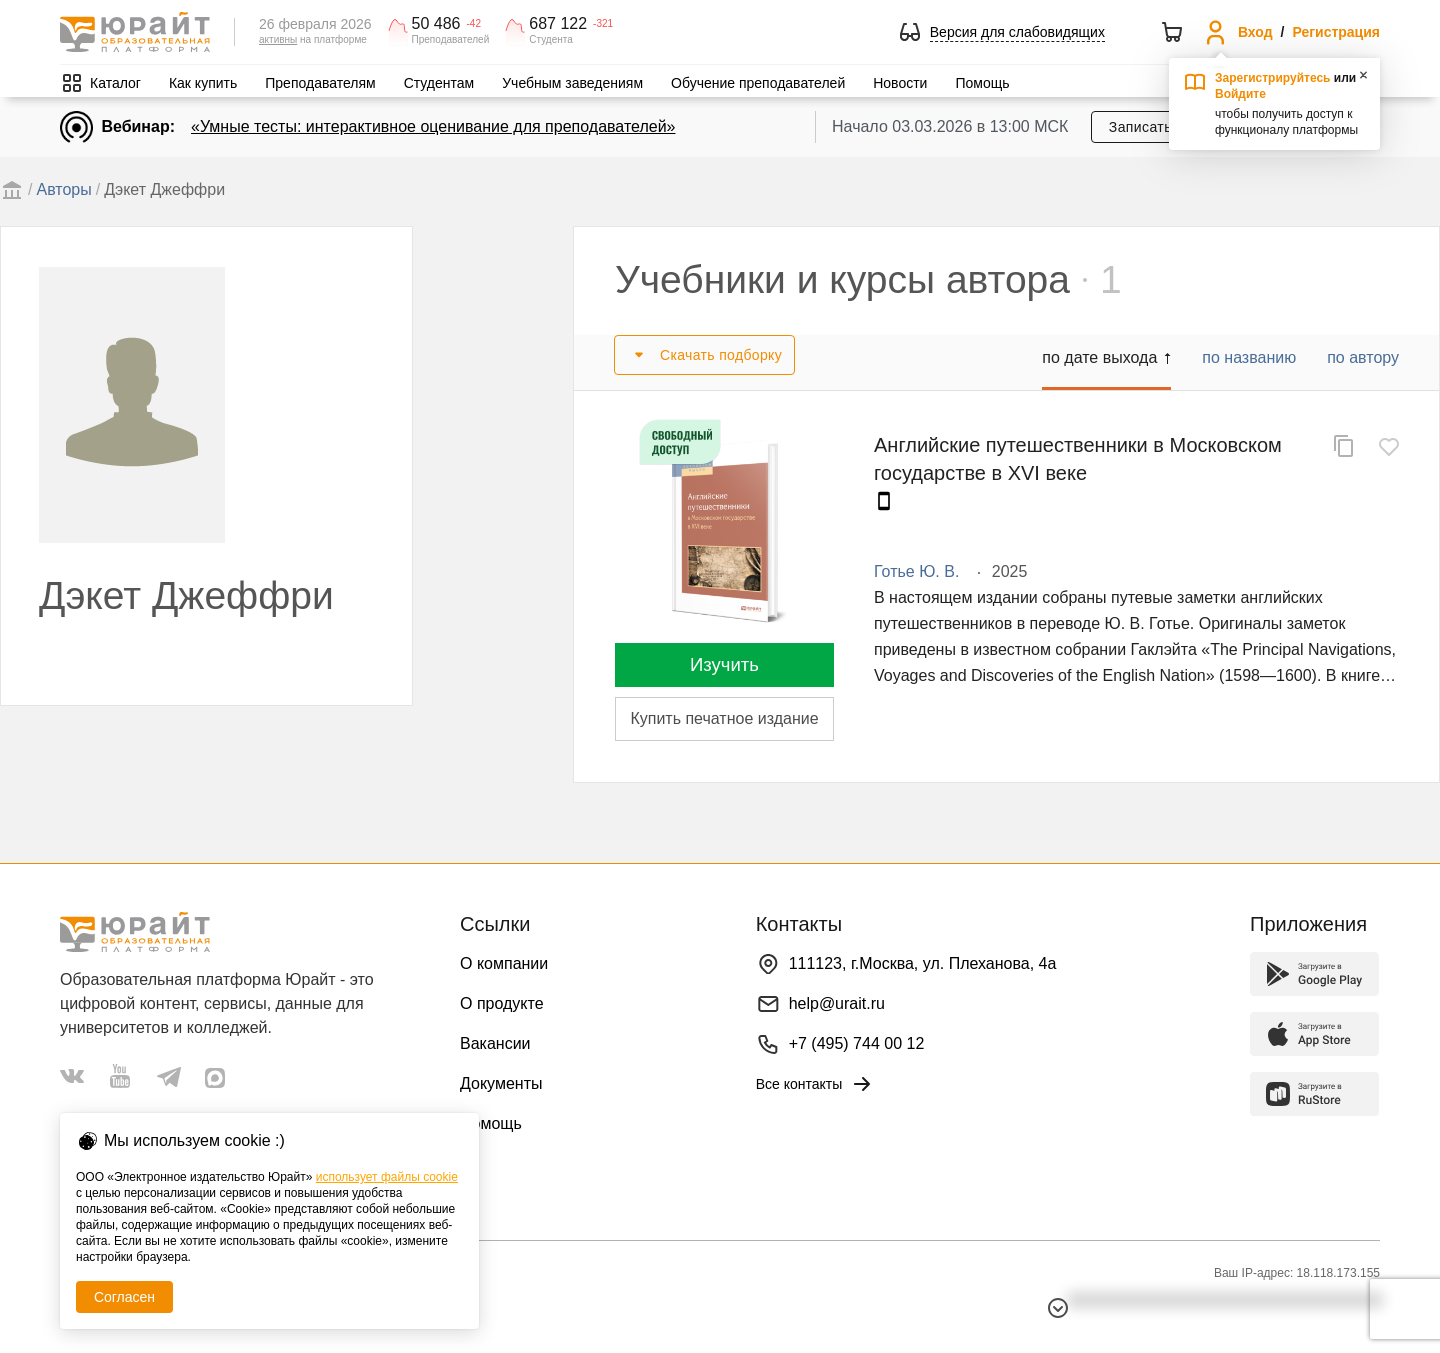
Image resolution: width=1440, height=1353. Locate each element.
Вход (1255, 32)
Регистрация (1336, 32)
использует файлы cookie (387, 1177)
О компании (504, 963)
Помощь (982, 83)
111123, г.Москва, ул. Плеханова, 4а (923, 963)
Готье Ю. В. (916, 571)
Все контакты (815, 1084)
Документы (501, 1083)
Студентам (439, 83)
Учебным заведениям (572, 83)
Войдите (1240, 94)
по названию (1249, 357)
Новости (900, 83)
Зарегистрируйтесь (1273, 78)
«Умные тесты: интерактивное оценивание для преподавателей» (433, 126)
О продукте (502, 1003)
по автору (1363, 357)
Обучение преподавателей (758, 83)
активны (278, 39)
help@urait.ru (837, 1003)
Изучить (724, 664)
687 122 (558, 24)
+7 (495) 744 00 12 (857, 1043)
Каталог (115, 83)
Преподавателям (320, 83)
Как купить (203, 83)
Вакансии (495, 1043)
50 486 (436, 24)
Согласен (124, 1297)
